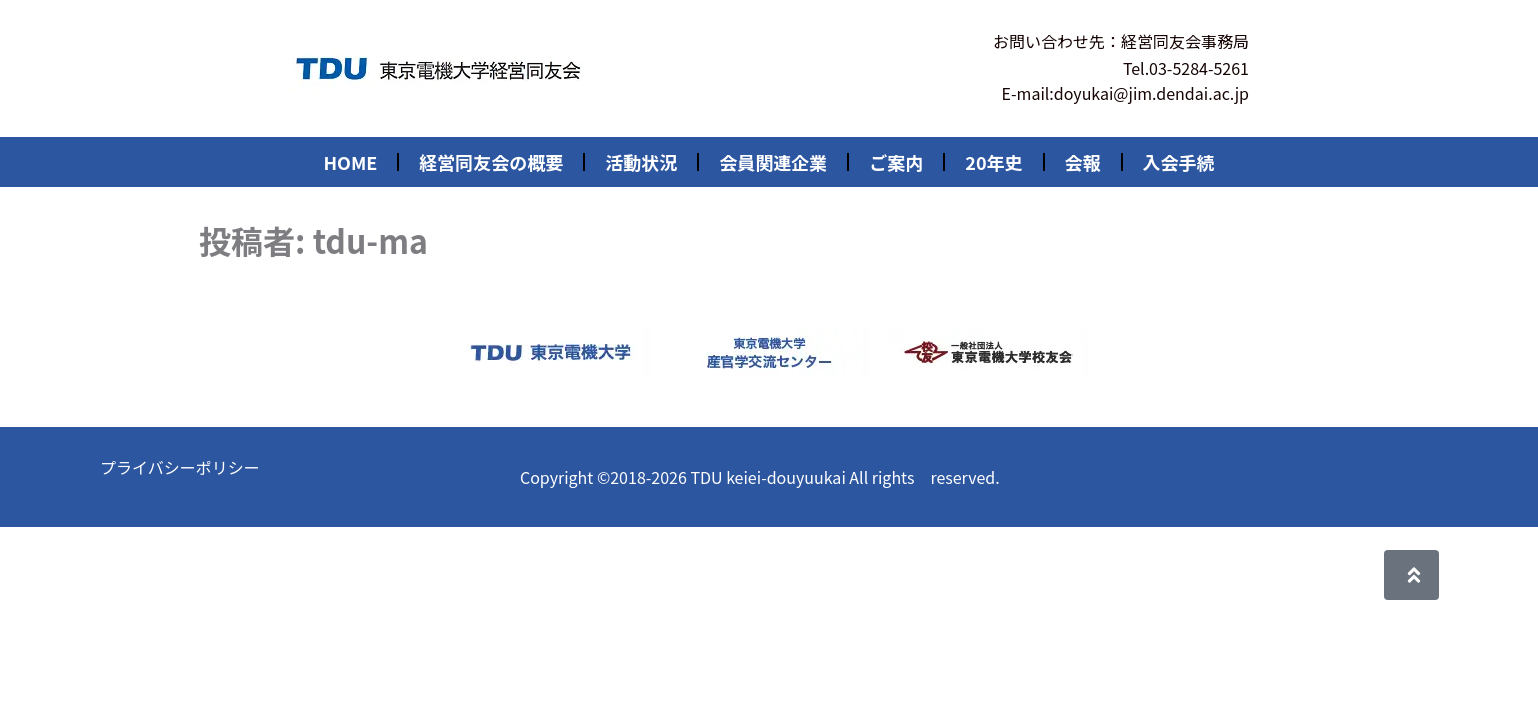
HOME (350, 162)
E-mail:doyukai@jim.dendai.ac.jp (1125, 93)
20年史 (993, 162)
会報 (1083, 162)
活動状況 (641, 162)
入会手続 (1179, 162)
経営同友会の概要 (491, 162)
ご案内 (896, 162)
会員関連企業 (773, 162)
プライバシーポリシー (180, 467)
